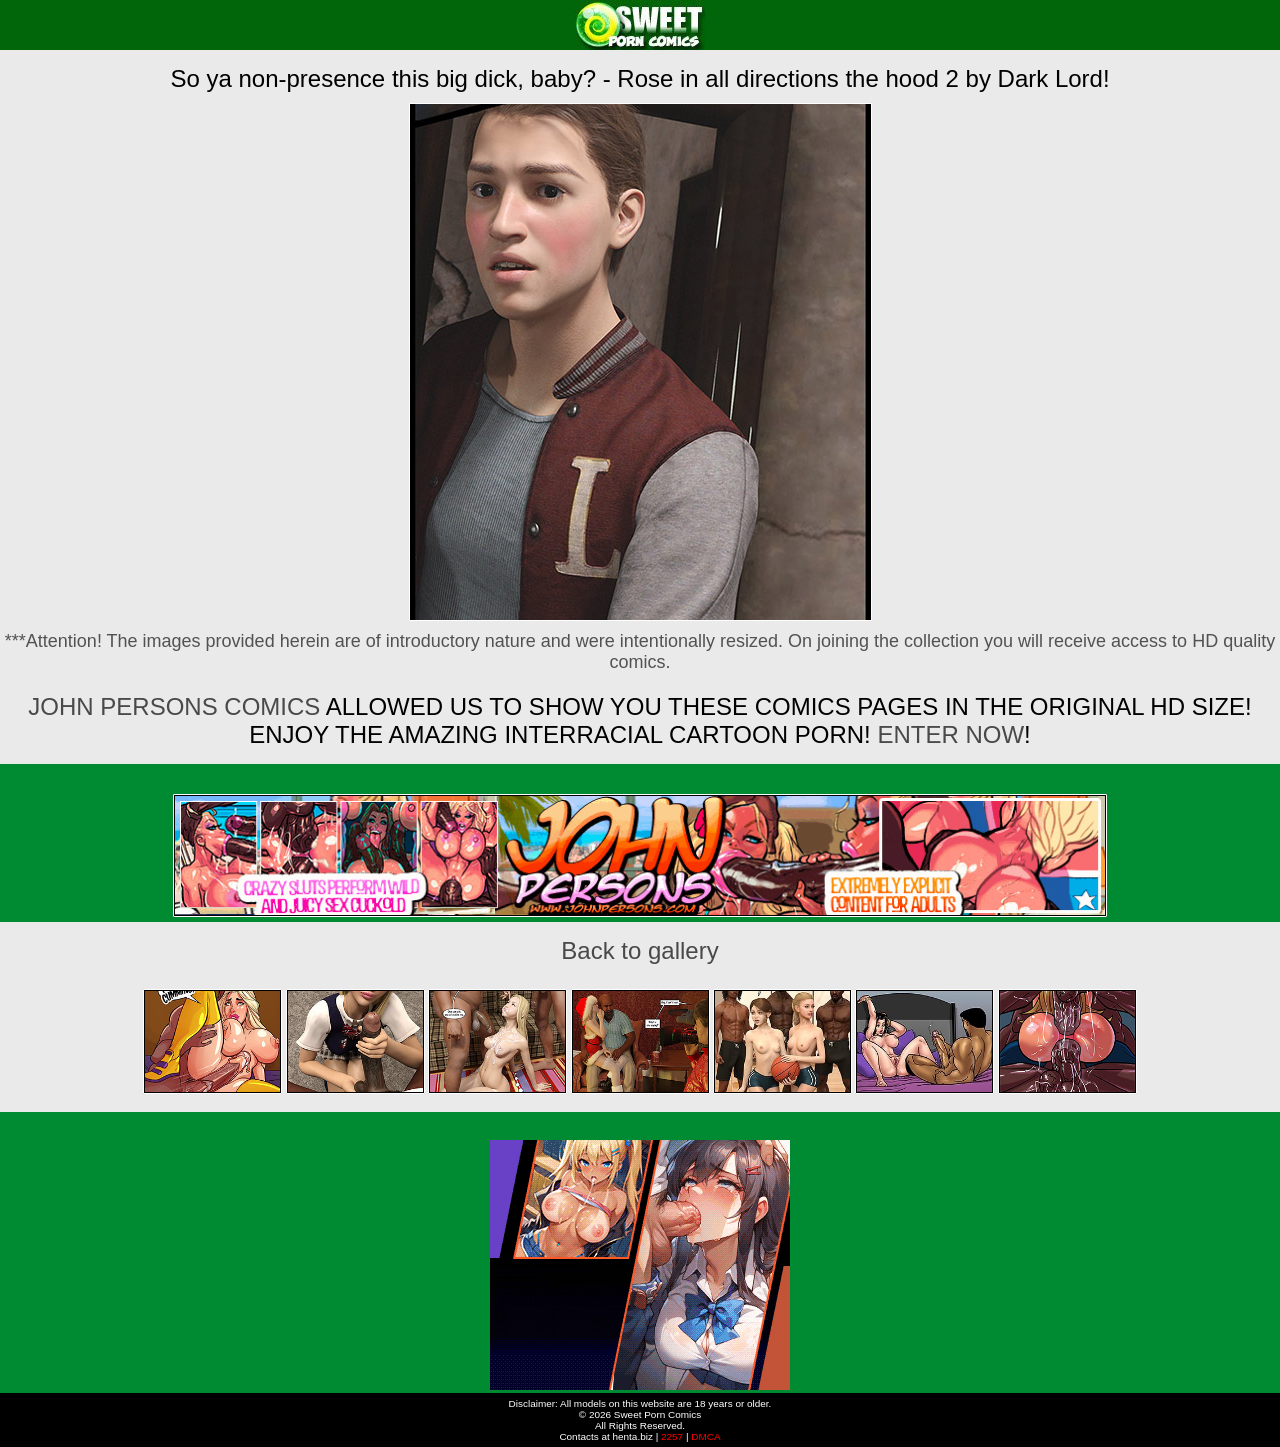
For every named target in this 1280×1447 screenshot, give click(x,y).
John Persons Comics (174, 706)
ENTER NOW (947, 734)
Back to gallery (639, 950)
